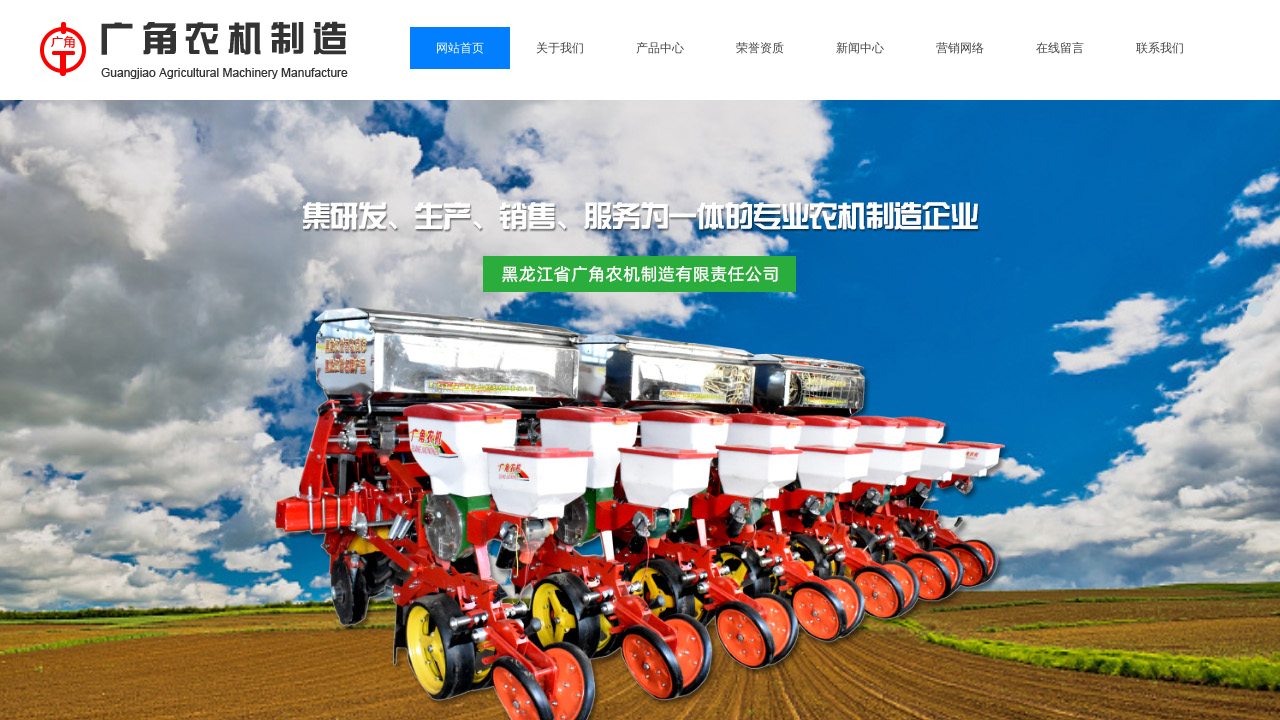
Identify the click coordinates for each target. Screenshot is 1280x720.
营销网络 (960, 48)
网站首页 (460, 48)
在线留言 (1060, 48)
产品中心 (660, 48)
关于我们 (560, 48)
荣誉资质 (760, 48)
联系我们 (1160, 48)
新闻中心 (860, 48)
